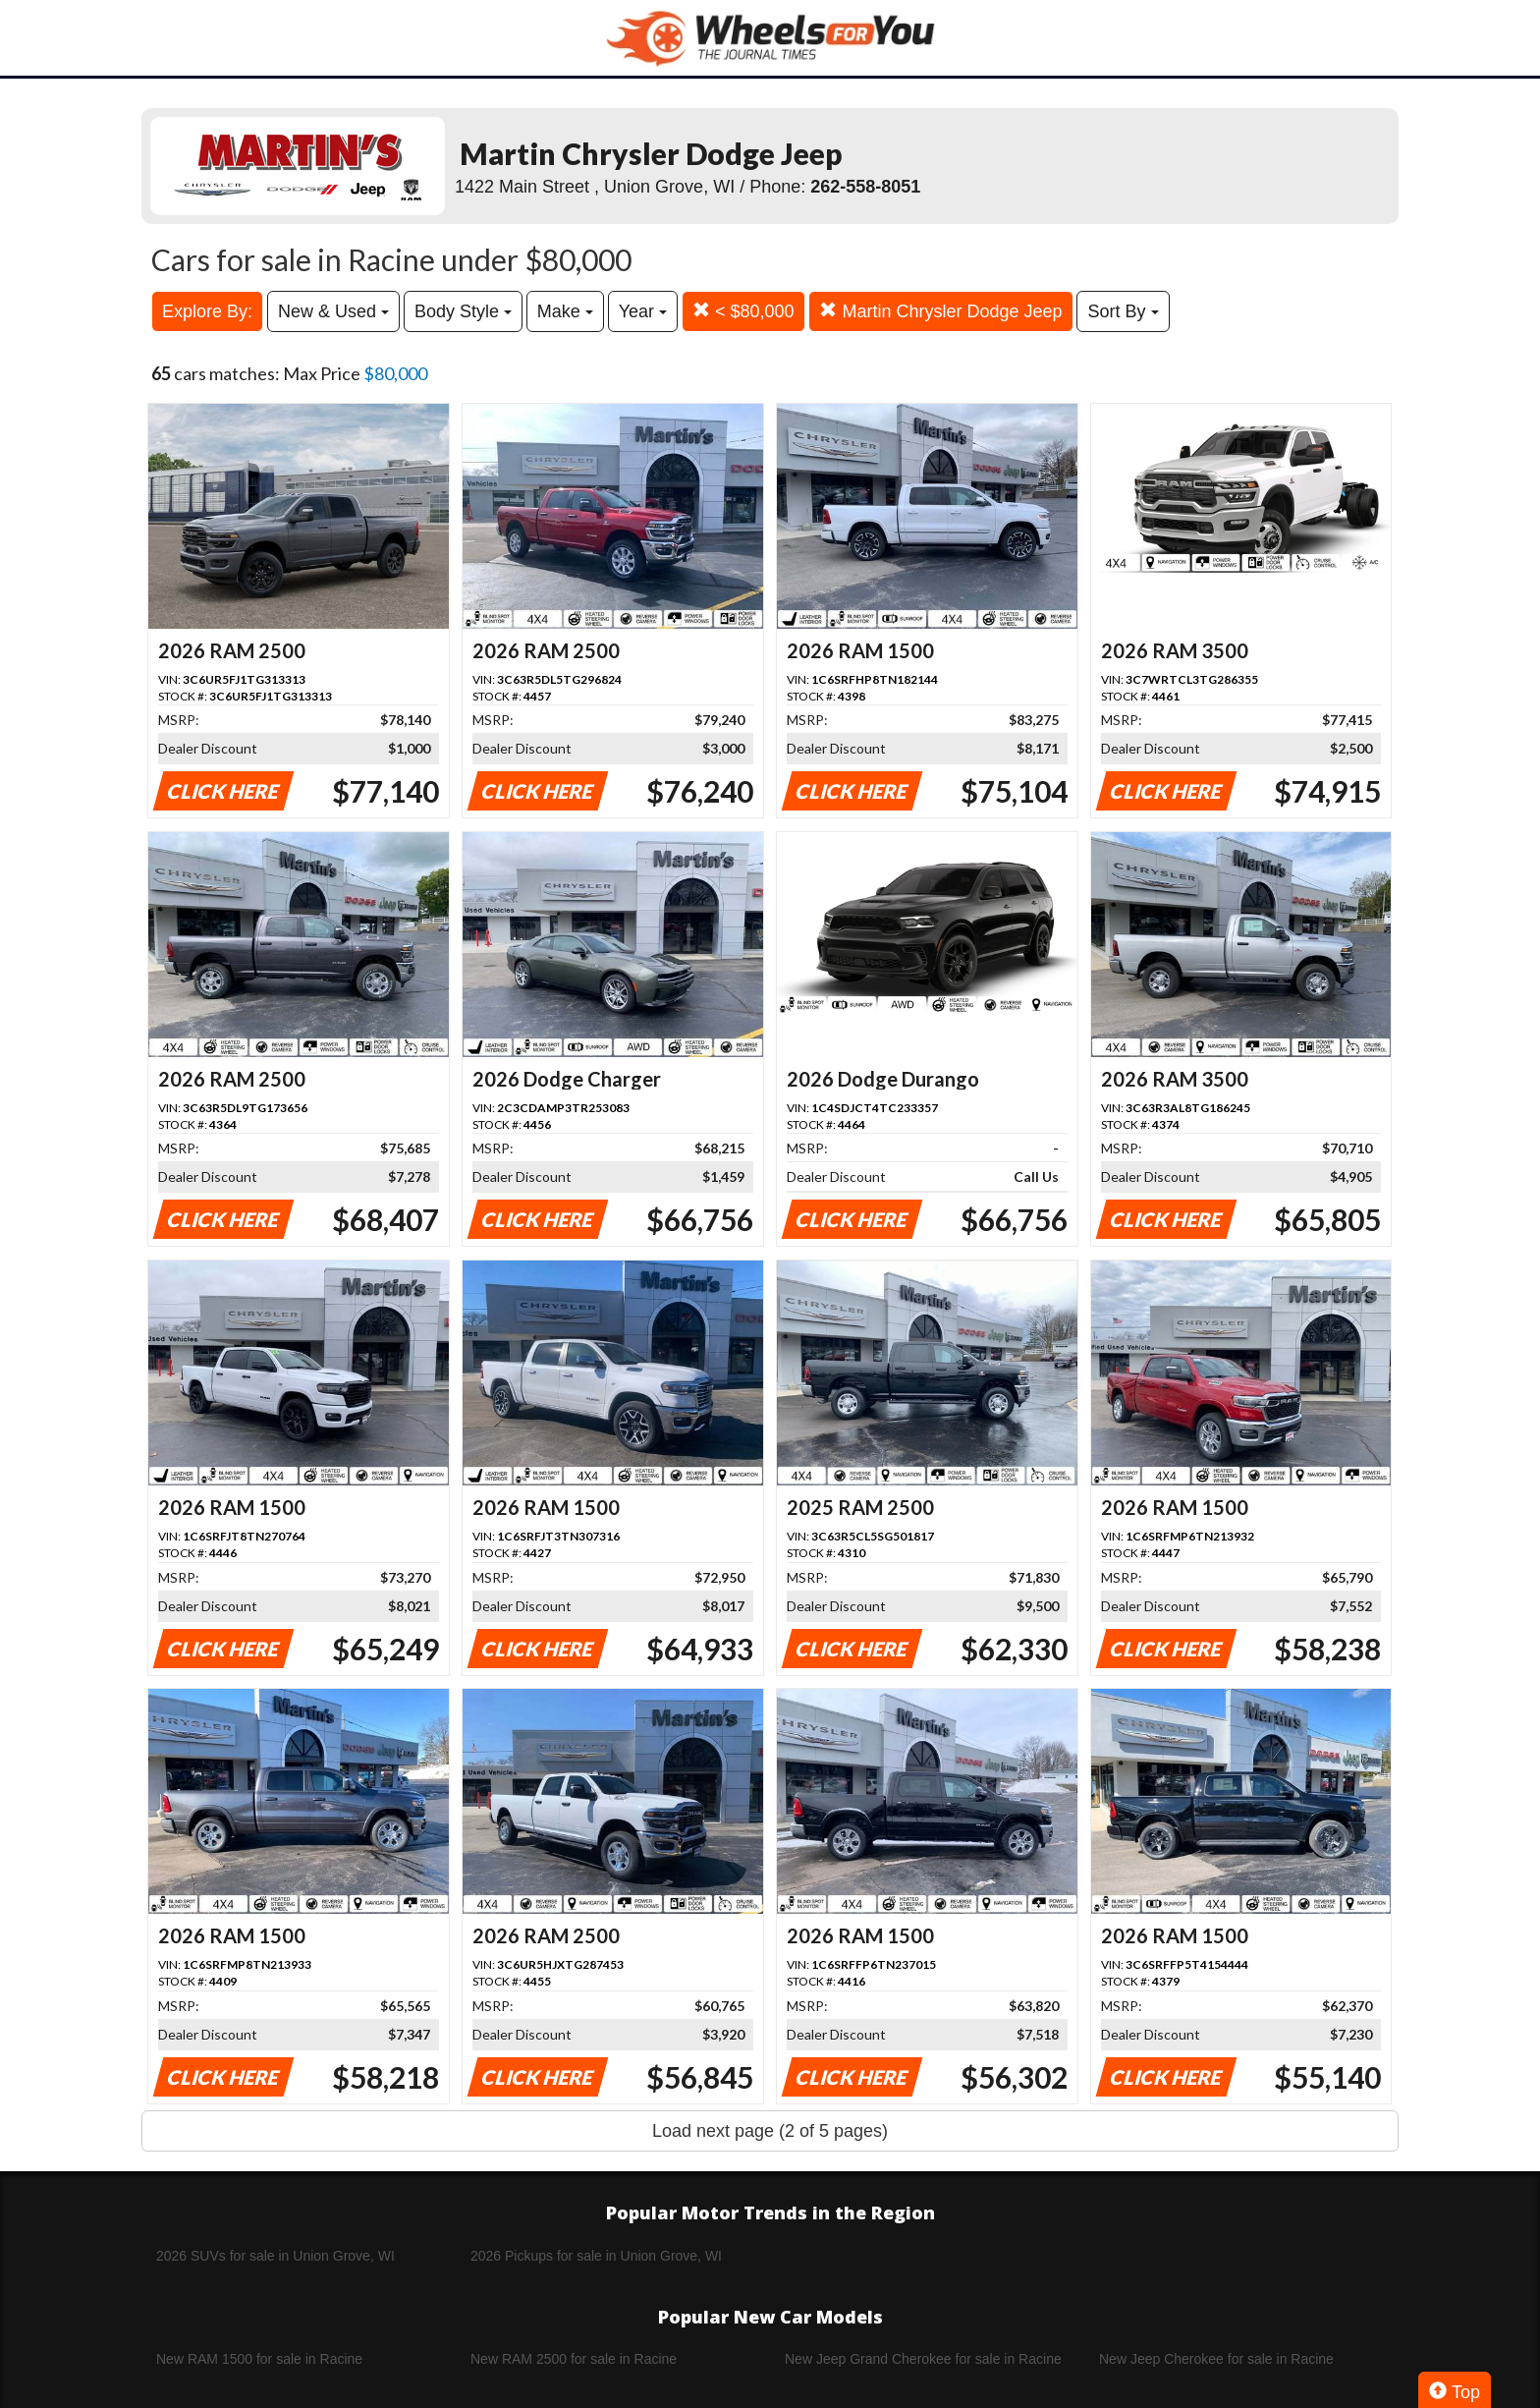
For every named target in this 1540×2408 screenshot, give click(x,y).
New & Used (333, 311)
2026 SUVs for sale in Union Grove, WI (275, 2256)
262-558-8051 (865, 186)
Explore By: (207, 311)
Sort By (1122, 311)
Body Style (463, 311)
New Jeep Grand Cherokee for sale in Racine (923, 2359)
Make (565, 311)
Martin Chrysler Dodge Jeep (940, 311)
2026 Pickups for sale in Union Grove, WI (596, 2256)
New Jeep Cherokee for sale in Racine (1216, 2359)
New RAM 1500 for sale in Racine (259, 2359)
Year (643, 311)
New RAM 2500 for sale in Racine (573, 2359)
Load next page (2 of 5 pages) (770, 2131)
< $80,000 (743, 311)
